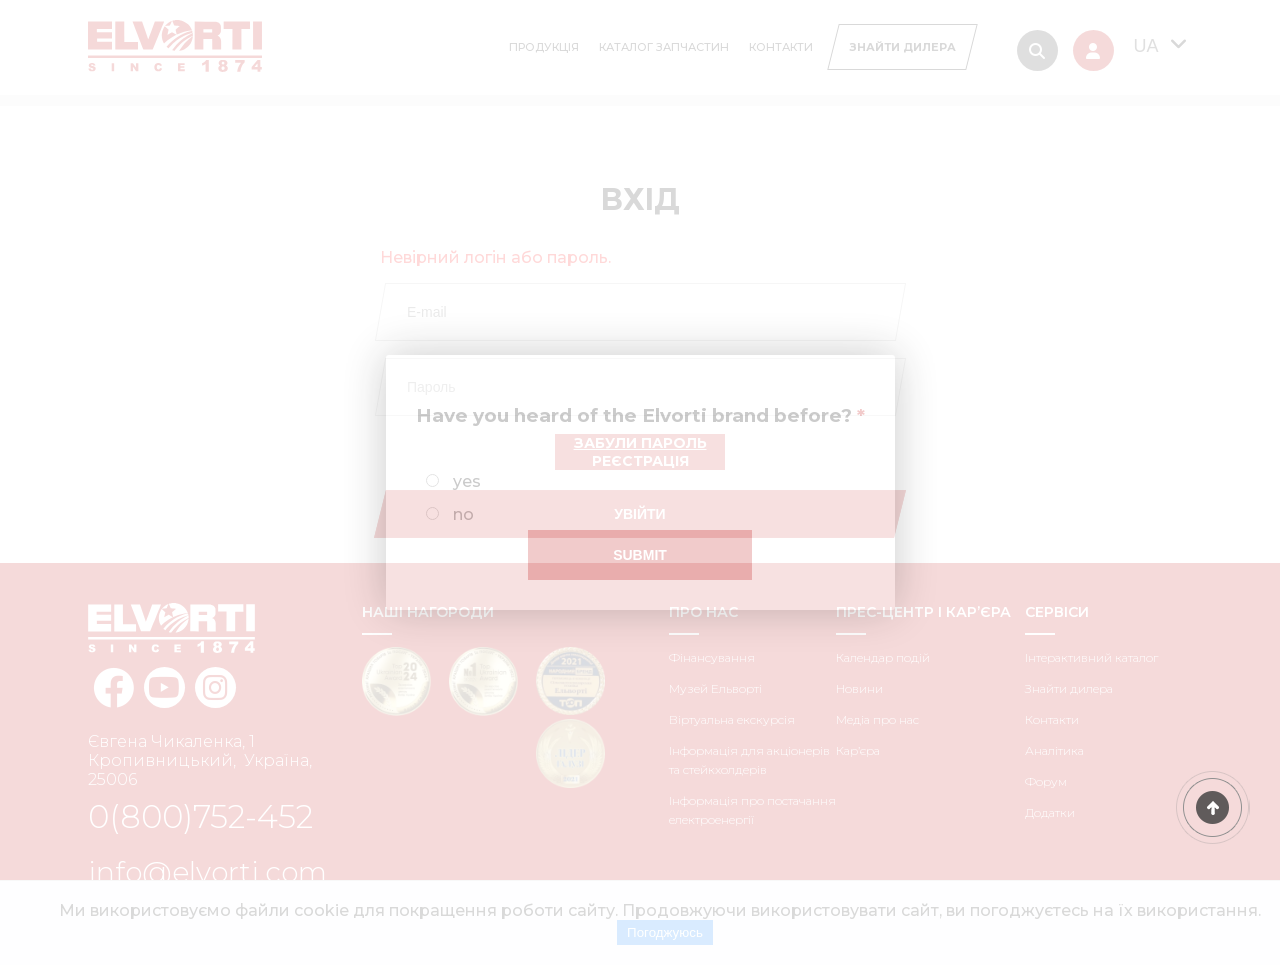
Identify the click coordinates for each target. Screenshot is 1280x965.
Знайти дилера (1069, 688)
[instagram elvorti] (215, 687)
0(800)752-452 (200, 816)
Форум (1046, 781)
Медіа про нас (877, 719)
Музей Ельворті (715, 688)
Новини (859, 688)
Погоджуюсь (665, 932)
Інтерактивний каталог (1091, 657)
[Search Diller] (902, 47)
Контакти (781, 47)
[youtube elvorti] (164, 687)
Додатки (1050, 812)
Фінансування (712, 657)
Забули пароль (640, 443)
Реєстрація (640, 461)
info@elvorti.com (207, 872)
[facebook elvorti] (113, 687)
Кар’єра (858, 750)
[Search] (1037, 50)
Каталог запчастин (664, 47)
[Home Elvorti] (175, 36)
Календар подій (883, 657)
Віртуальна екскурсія (732, 719)
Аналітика (1054, 750)
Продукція (544, 47)
